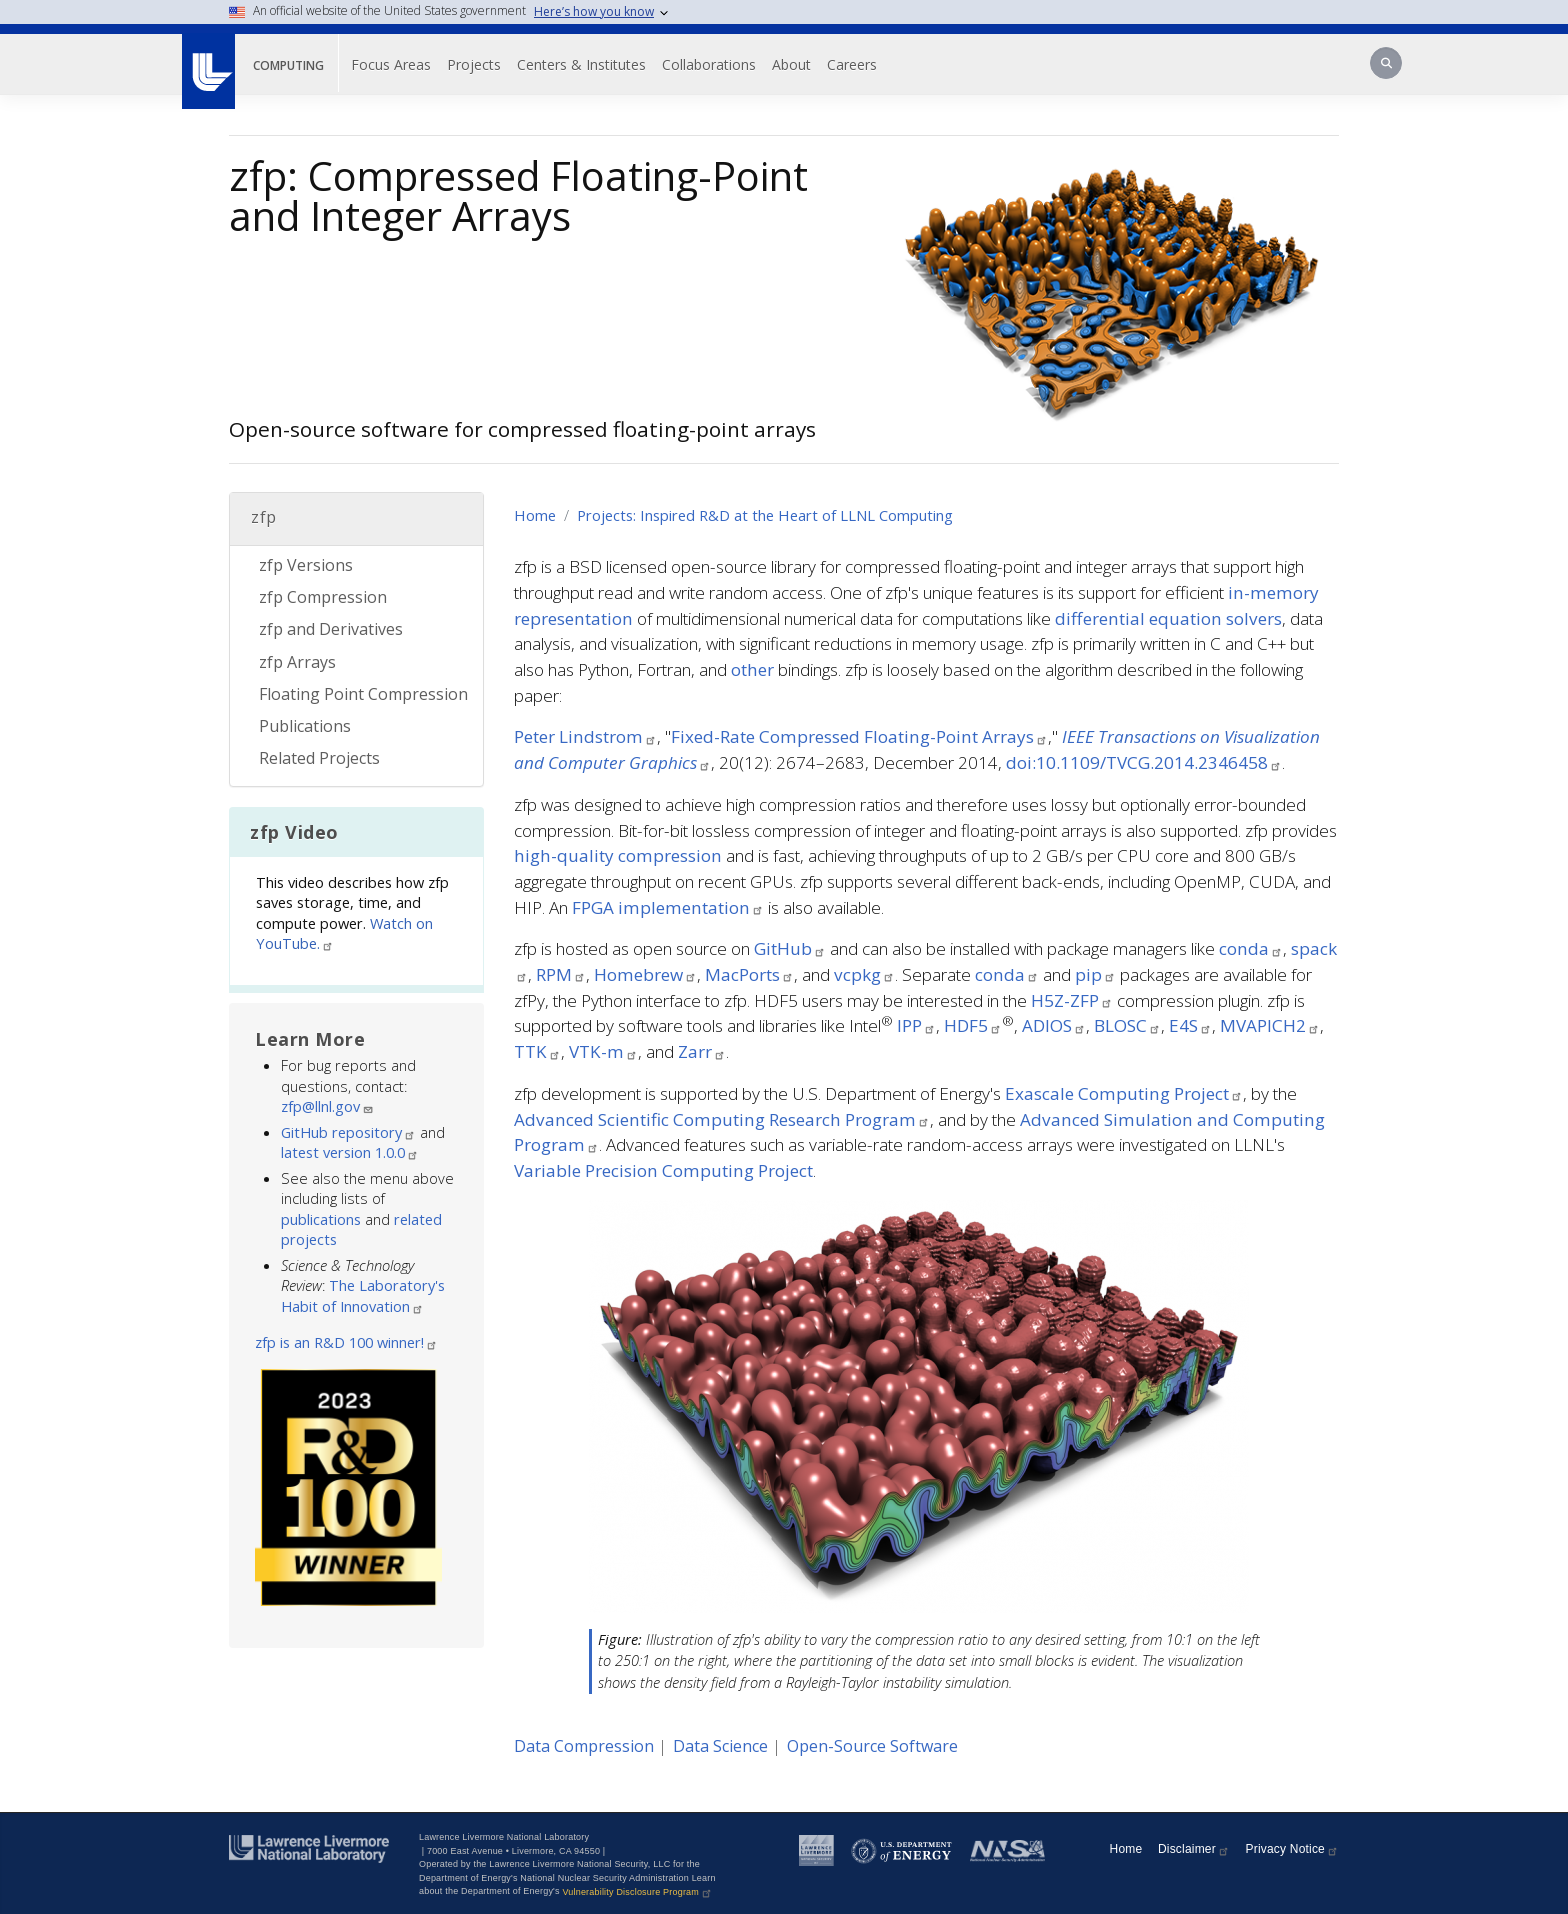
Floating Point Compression (363, 694)
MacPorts (749, 974)
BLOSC (1127, 1025)
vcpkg (864, 974)
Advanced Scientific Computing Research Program (722, 1119)
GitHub (790, 948)
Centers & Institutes (581, 64)
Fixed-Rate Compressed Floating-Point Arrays (859, 736)
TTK (537, 1051)
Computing (288, 65)
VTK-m (603, 1051)
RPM (561, 974)
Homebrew (645, 974)
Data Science (720, 1746)
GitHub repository (348, 1132)
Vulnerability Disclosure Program (637, 1892)
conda (1251, 948)
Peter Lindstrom (585, 736)
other (752, 669)
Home (535, 515)
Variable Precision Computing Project (663, 1170)
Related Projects (319, 758)
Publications (305, 726)
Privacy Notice (1293, 1849)
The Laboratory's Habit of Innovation (363, 1295)
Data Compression (584, 1746)
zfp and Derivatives (331, 629)
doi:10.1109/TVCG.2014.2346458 (1144, 762)
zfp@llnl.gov (327, 1106)
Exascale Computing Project (1124, 1093)
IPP (916, 1025)
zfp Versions (306, 565)
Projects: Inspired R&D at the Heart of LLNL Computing (765, 515)
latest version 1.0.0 (350, 1152)
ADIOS (1054, 1025)
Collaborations (709, 64)
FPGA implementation (668, 907)
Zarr (702, 1051)
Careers (852, 64)
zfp (264, 517)
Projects (474, 64)
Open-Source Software (872, 1746)
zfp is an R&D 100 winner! (346, 1342)
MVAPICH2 (1270, 1025)
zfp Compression (323, 597)
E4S (1190, 1025)
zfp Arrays (297, 662)
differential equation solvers (1168, 618)
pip (1095, 974)
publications (321, 1219)
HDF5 (973, 1025)
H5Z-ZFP (1072, 1000)
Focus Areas (391, 64)
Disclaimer (1194, 1849)
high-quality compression (618, 855)
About (791, 64)
